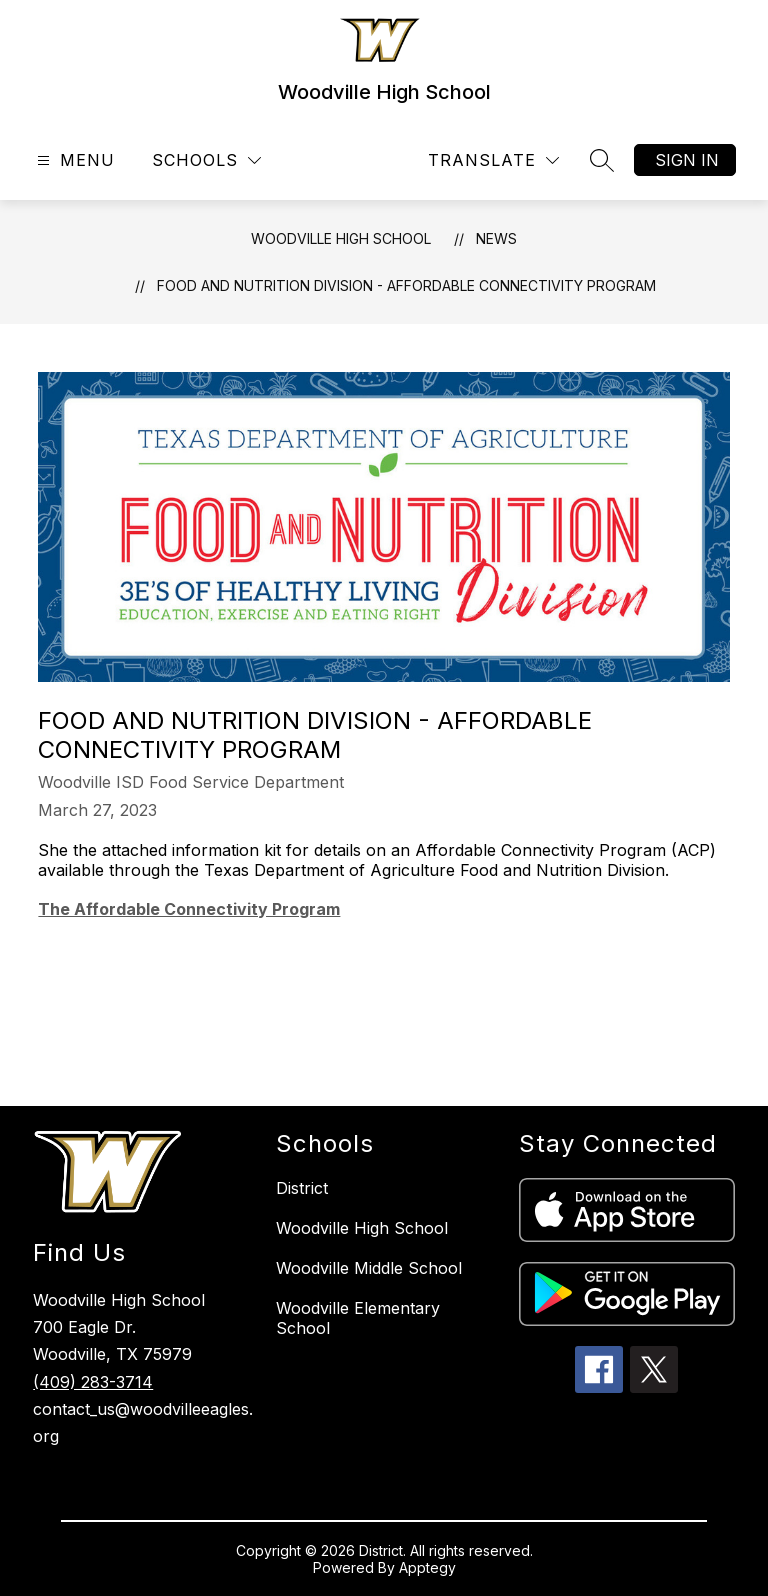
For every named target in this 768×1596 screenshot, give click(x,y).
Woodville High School (341, 238)
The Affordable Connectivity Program (189, 909)
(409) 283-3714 (93, 1382)
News (496, 238)
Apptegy (427, 1567)
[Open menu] (73, 160)
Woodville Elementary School (358, 1318)
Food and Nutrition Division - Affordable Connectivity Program (406, 285)
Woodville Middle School (369, 1268)
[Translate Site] (493, 160)
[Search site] (602, 160)
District (302, 1188)
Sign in (687, 160)
